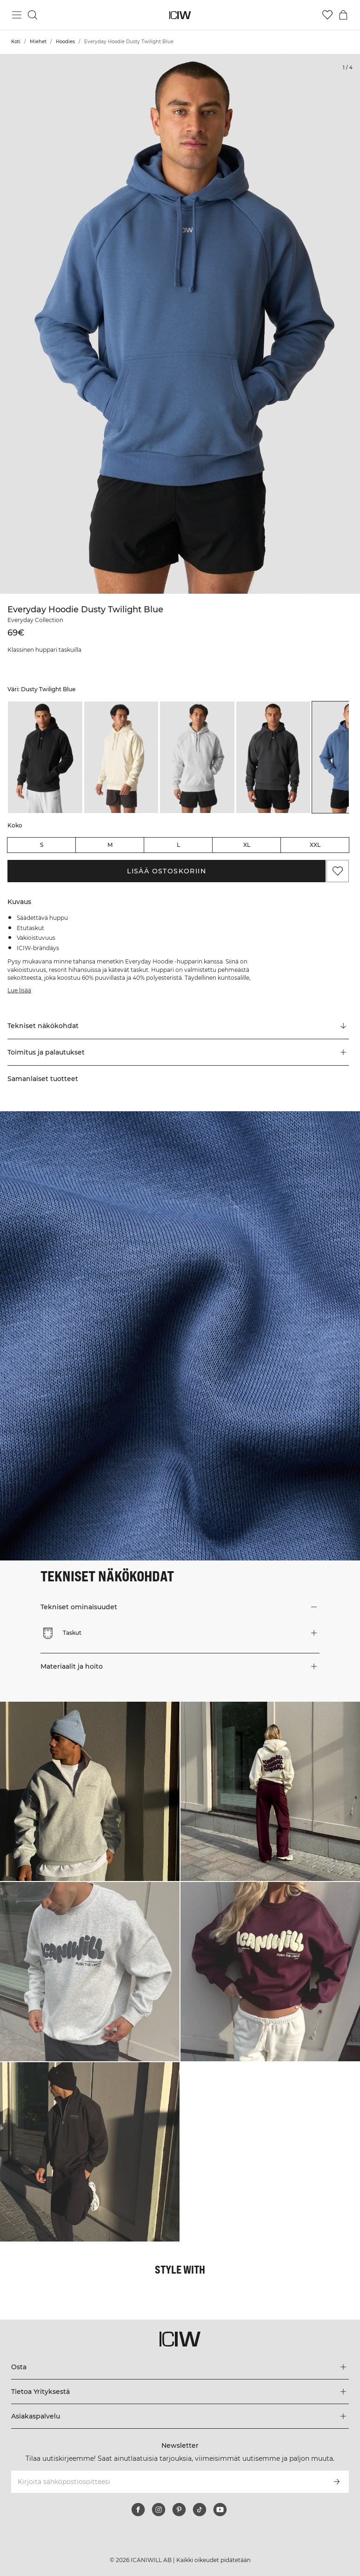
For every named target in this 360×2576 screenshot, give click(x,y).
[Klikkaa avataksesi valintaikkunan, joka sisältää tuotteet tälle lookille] (90, 1791)
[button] (178, 1052)
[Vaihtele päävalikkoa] (17, 15)
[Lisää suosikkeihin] (338, 871)
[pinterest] (179, 2509)
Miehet (38, 42)
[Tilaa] (336, 2481)
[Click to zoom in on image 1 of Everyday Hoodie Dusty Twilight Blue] (180, 324)
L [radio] (178, 844)
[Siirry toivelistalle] (327, 15)
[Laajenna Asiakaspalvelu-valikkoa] (180, 2416)
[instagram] (158, 2509)
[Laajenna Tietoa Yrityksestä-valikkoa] (180, 2391)
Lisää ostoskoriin (166, 871)
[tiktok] (199, 2509)
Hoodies (65, 42)
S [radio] (41, 844)
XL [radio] (246, 844)
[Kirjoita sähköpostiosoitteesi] (167, 2482)
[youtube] (220, 2509)
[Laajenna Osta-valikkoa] (180, 2367)
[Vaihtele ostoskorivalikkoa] (343, 15)
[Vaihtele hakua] (32, 15)
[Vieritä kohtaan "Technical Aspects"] (178, 1026)
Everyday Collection (35, 619)
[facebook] (138, 2509)
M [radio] (110, 844)
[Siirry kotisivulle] (180, 15)
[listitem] (45, 757)
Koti (15, 42)
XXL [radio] (315, 844)
